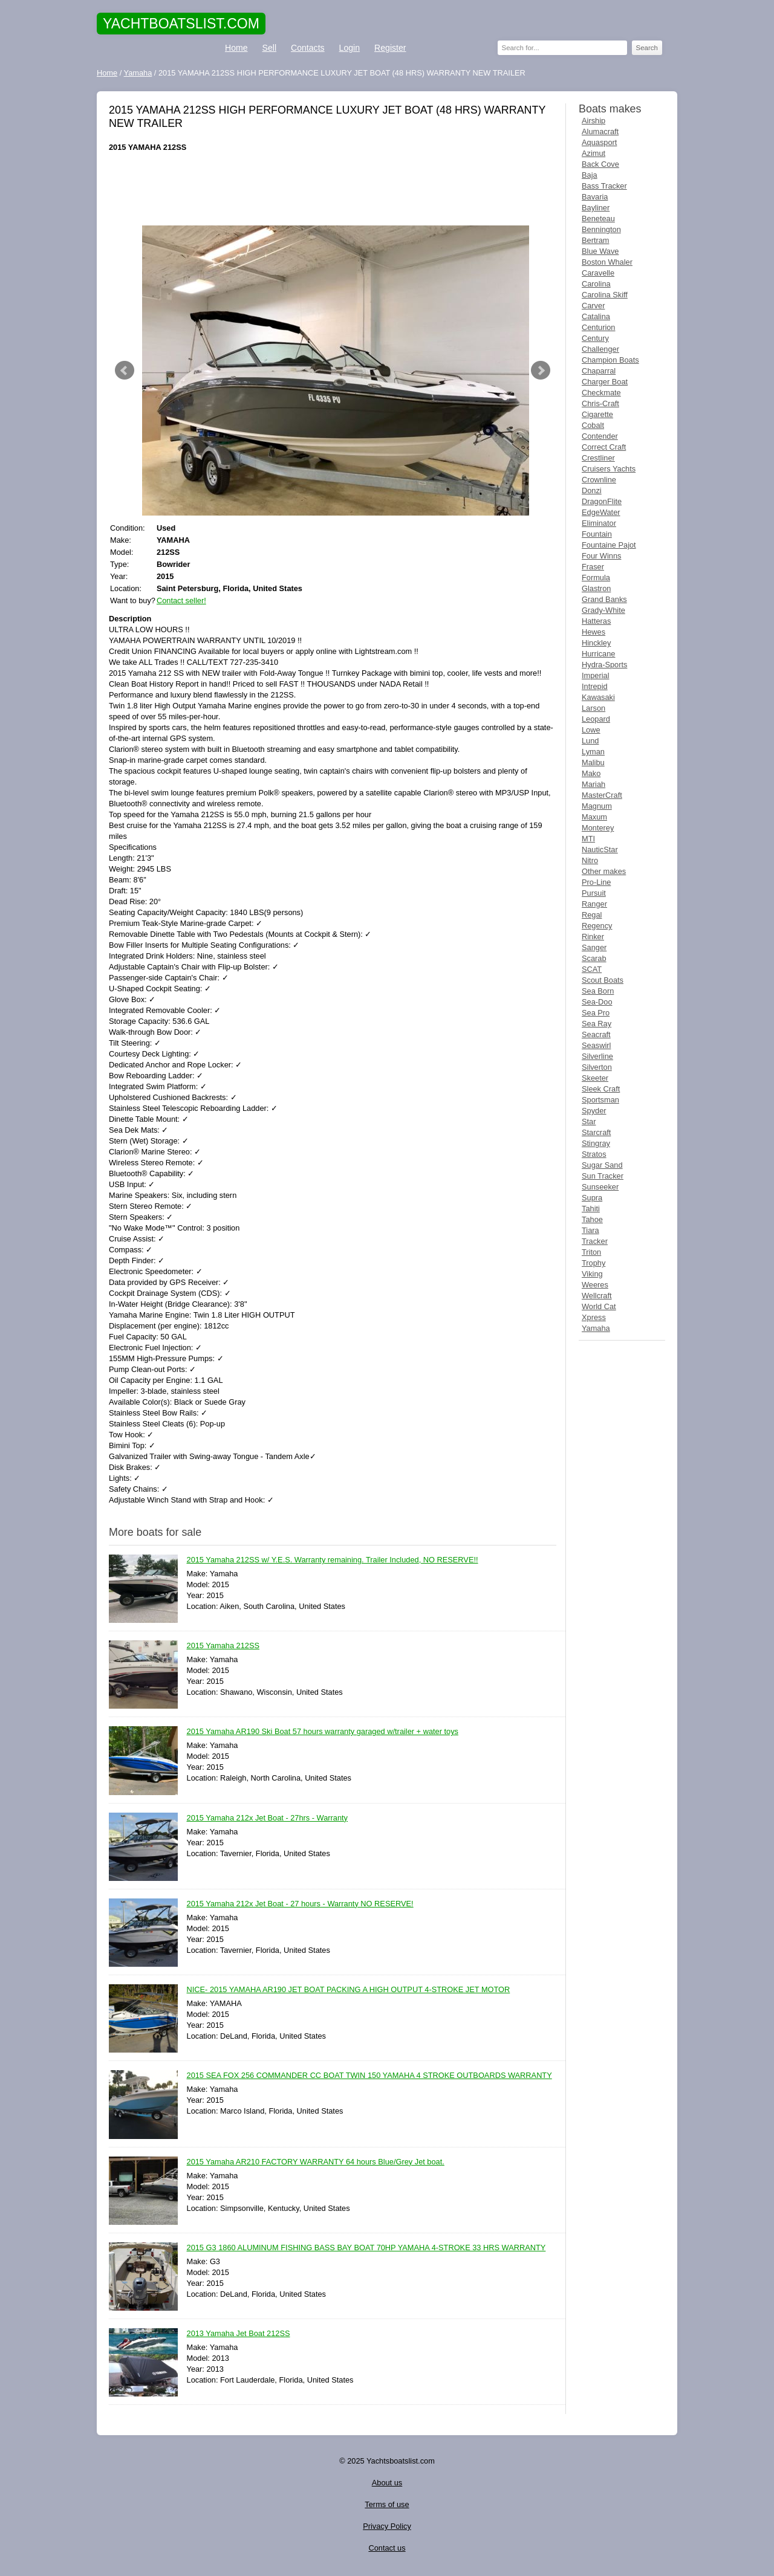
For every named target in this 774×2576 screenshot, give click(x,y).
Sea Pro (596, 1012)
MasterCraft (602, 795)
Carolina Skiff (605, 294)
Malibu (593, 762)
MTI (588, 838)
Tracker (595, 1241)
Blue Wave (600, 251)
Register (390, 48)
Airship (593, 120)
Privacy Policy (387, 2526)
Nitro (590, 860)
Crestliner (598, 457)
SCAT (592, 969)
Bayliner (596, 207)
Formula (596, 577)
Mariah (593, 784)
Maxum (594, 816)
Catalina (596, 316)
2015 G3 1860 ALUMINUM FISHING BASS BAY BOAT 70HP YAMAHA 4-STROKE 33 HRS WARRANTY (366, 2248)
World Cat (599, 1306)
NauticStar (600, 849)
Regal (592, 914)
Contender (600, 436)
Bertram (596, 240)
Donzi (592, 490)
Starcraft (596, 1132)
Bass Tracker (604, 185)
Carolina (596, 283)
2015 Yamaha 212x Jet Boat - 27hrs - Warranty (267, 1818)
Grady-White (603, 610)
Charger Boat (605, 381)
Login (349, 48)
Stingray (596, 1143)
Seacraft (596, 1034)
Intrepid (595, 686)
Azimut (593, 153)
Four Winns (601, 555)
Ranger (594, 903)
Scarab (594, 958)
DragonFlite (602, 501)
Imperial (596, 675)
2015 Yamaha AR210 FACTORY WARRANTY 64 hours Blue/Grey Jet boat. (315, 2162)
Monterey (598, 827)
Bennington (601, 229)
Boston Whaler (607, 262)
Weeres (595, 1284)
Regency (597, 925)
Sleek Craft (601, 1088)
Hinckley (596, 642)
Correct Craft (604, 446)
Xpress (594, 1317)
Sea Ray (596, 1023)
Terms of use (387, 2504)
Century (595, 338)
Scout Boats (602, 980)
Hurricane (598, 653)
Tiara (590, 1230)
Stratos (594, 1154)
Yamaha (596, 1328)
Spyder (594, 1110)
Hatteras (596, 621)
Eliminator (599, 523)
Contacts (308, 48)
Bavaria (595, 196)
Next (540, 370)
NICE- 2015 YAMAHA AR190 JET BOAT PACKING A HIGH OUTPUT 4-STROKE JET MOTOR (348, 1990)
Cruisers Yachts (609, 468)
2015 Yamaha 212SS (223, 1646)
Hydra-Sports (604, 664)
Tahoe (592, 1219)
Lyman (593, 751)
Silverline (597, 1056)
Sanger (594, 947)
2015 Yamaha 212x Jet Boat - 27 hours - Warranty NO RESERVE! (300, 1904)
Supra (592, 1197)
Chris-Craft (600, 403)
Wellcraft (597, 1295)
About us (387, 2482)
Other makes (604, 871)
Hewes (593, 631)
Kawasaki (598, 697)
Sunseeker (600, 1186)
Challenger (600, 349)
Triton (591, 1252)
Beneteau (598, 218)
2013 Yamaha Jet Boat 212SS (238, 2334)
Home (236, 48)
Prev (124, 370)
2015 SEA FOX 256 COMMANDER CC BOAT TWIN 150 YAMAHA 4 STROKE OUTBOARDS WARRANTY (369, 2076)
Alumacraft (600, 131)
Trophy (593, 1262)
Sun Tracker (602, 1175)
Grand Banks (604, 599)
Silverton (597, 1067)
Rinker (593, 936)
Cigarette (597, 414)
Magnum (597, 806)
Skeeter (595, 1078)
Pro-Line (596, 882)
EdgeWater (601, 512)
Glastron (596, 588)
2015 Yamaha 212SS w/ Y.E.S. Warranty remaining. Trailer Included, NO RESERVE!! (332, 1560)
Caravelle (598, 272)
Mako (591, 773)
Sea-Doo (597, 1001)
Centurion (599, 327)
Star (589, 1121)
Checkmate (601, 392)
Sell (269, 48)
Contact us (386, 2547)
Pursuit (594, 893)
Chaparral (599, 370)
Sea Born (598, 990)
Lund (590, 740)
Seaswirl (596, 1045)
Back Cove (600, 164)
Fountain (597, 534)
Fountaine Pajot (609, 544)
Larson (593, 708)
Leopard (596, 718)
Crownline (599, 479)
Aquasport (599, 142)
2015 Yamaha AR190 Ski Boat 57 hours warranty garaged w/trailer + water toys (322, 1732)
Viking (592, 1273)
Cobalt (593, 425)
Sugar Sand (602, 1165)
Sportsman (600, 1099)
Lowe (591, 729)
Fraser (593, 566)
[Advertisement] (332, 189)
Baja (589, 175)
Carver (593, 305)
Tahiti (591, 1208)
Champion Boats (610, 359)
